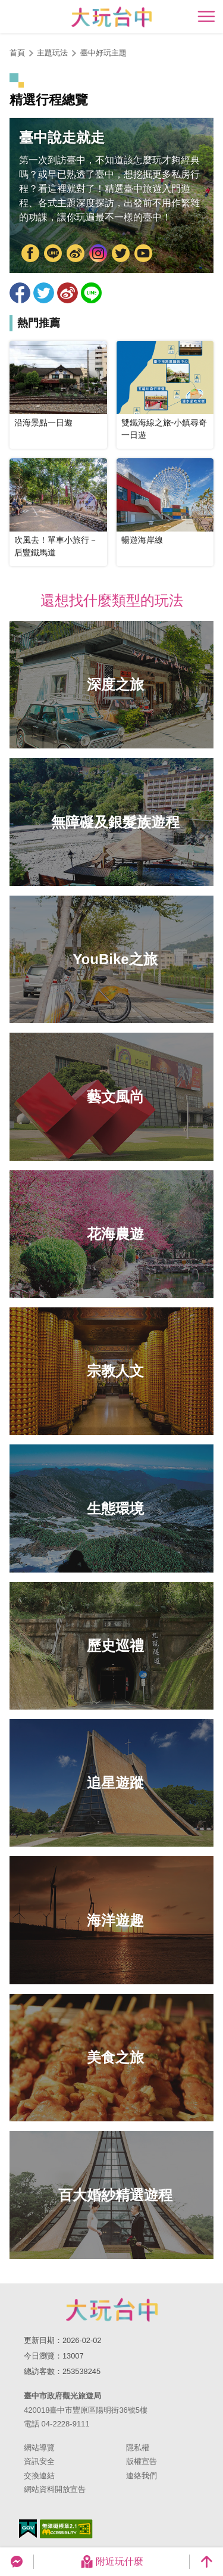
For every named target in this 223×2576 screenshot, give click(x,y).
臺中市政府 (53, 253)
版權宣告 (141, 2461)
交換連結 (39, 2475)
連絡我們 (141, 2475)
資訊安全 (39, 2461)
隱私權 (137, 2447)
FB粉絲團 (30, 253)
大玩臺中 (75, 253)
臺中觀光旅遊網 (111, 17)
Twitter (121, 253)
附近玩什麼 (111, 2561)
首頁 (17, 52)
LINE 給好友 (91, 292)
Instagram (98, 253)
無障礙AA (66, 2528)
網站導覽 (39, 2447)
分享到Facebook (20, 292)
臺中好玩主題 (103, 52)
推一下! (43, 292)
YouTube (143, 253)
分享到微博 (67, 292)
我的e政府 (28, 2528)
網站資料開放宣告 (55, 2489)
